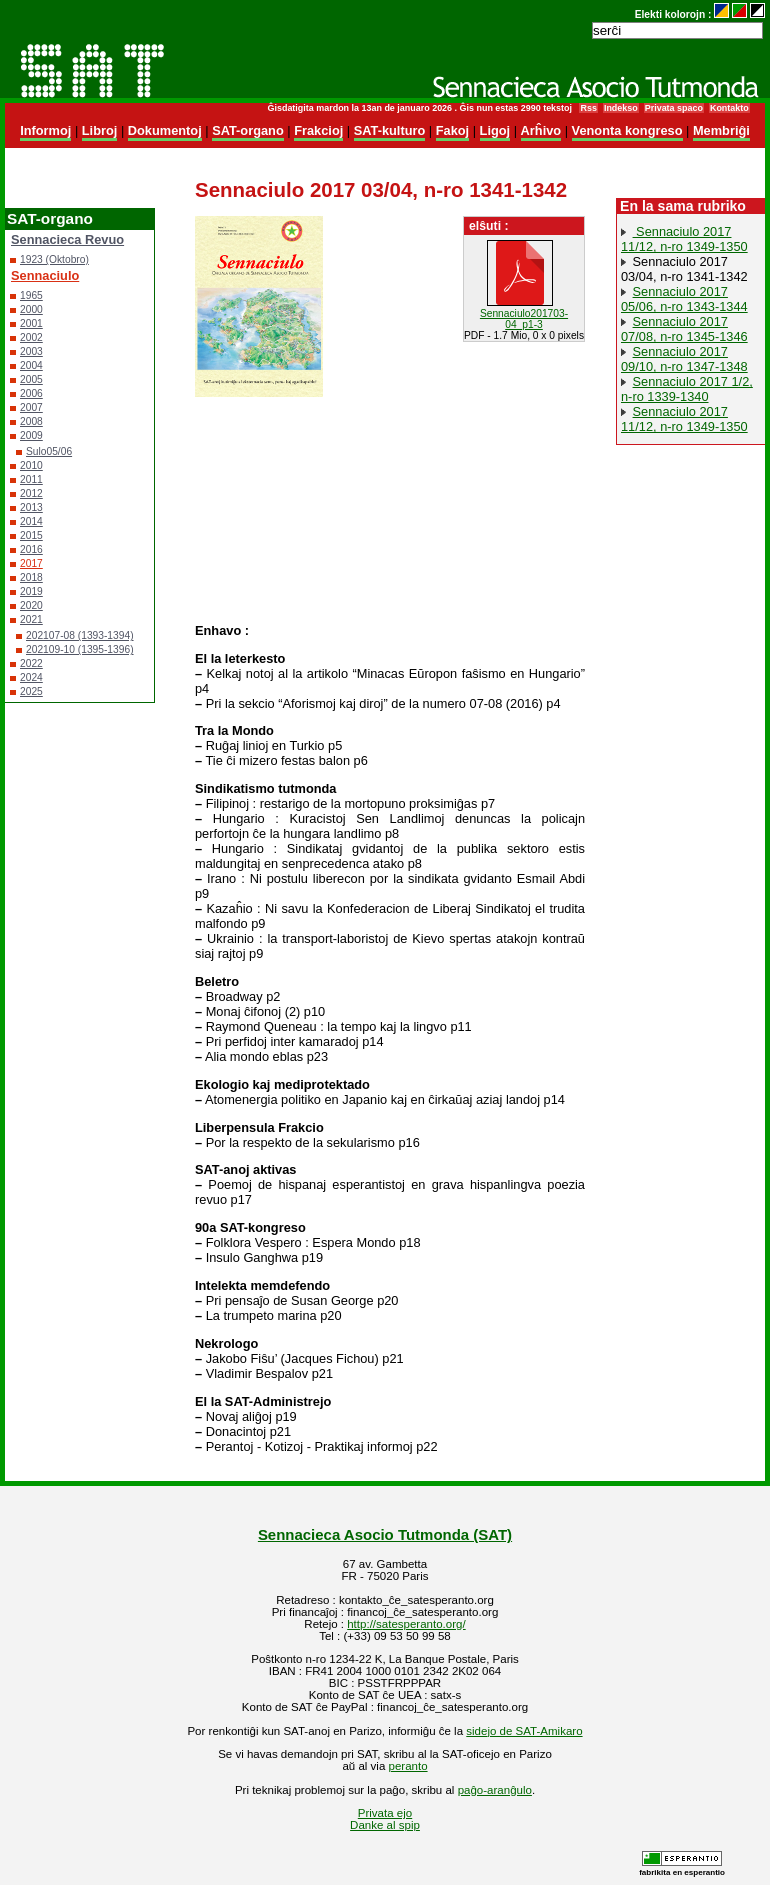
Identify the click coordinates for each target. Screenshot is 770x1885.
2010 (31, 465)
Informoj (45, 130)
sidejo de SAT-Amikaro (524, 1731)
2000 (31, 309)
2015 (31, 535)
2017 (31, 563)
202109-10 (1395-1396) (80, 649)
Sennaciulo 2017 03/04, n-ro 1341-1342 (684, 269)
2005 (31, 379)
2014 (31, 521)
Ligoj (495, 130)
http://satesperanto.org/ (406, 1624)
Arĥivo (541, 130)
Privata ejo (385, 1813)
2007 (31, 407)
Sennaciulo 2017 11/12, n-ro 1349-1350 (684, 239)
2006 (31, 393)
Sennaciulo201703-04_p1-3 (524, 319)
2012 (31, 493)
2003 (31, 351)
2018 (31, 577)
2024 (31, 677)
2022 (31, 663)
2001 (31, 323)
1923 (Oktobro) (54, 259)
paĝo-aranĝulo (495, 1790)
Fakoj (452, 130)
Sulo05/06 (49, 451)
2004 (31, 365)
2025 (31, 691)
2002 (31, 337)
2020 (31, 605)
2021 (31, 619)
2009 (31, 435)
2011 (31, 479)
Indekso (621, 108)
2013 (31, 507)
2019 (31, 591)
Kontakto (729, 108)
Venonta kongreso (627, 130)
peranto (408, 1766)
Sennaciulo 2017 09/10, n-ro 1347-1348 (684, 359)
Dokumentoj (165, 130)
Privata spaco (674, 108)
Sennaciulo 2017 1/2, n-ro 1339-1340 (687, 389)
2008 (31, 421)
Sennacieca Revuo (67, 239)
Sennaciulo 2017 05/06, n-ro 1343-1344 (684, 299)
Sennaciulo (45, 275)
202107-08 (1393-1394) (80, 635)
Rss (588, 108)
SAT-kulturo (390, 130)
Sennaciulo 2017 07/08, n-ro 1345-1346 (684, 329)
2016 (31, 549)
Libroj (100, 130)
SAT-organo (248, 130)
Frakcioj (318, 130)
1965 (31, 295)
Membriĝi (721, 130)
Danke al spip (385, 1825)
